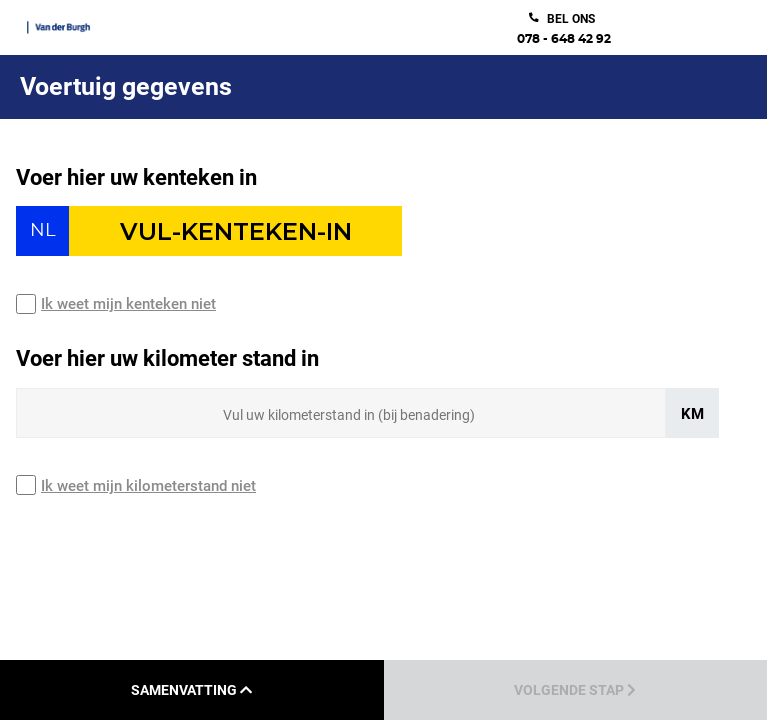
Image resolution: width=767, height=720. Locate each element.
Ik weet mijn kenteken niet (128, 304)
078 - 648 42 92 (564, 39)
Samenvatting (191, 690)
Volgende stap (575, 690)
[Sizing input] (341, 413)
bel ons (571, 19)
